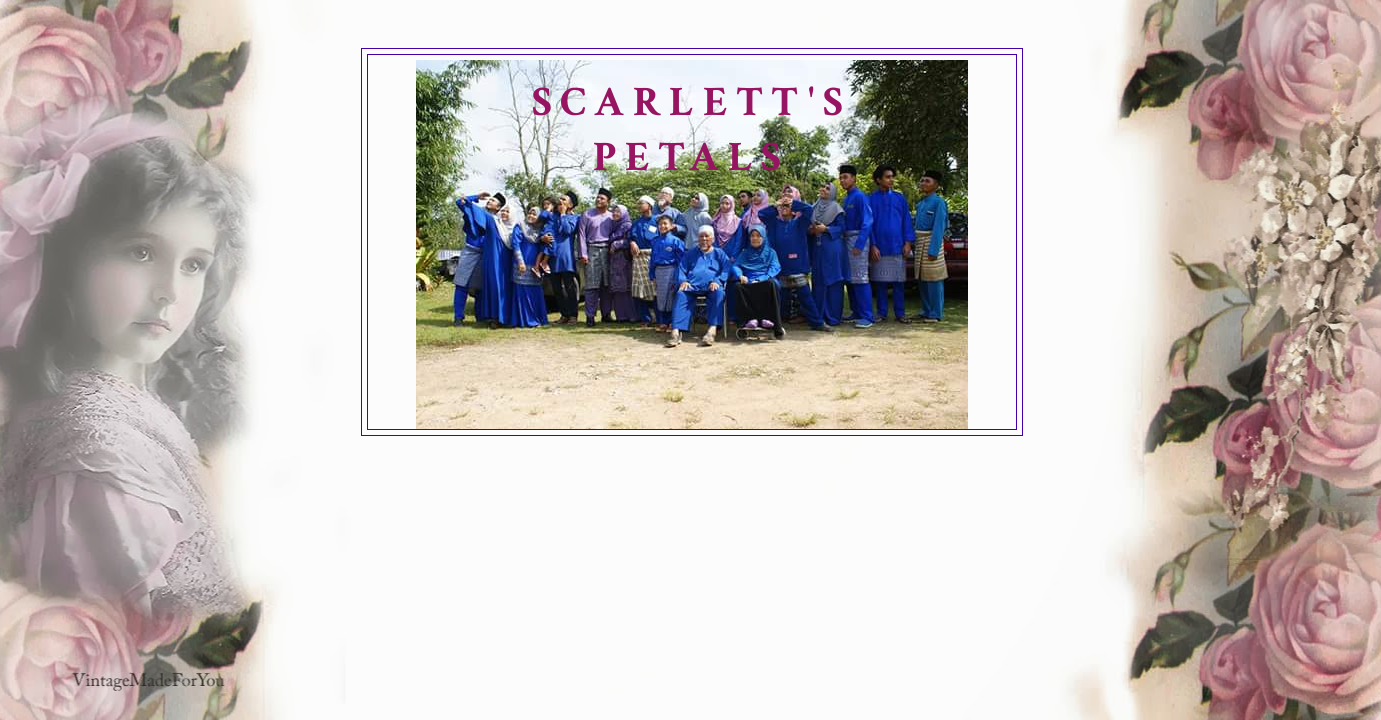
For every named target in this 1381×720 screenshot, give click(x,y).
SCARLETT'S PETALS (692, 130)
